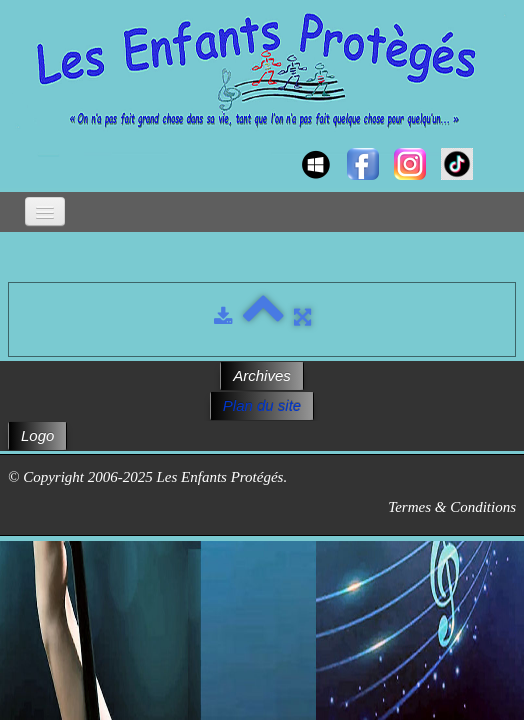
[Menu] (45, 211)
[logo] (27, 146)
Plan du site (262, 405)
